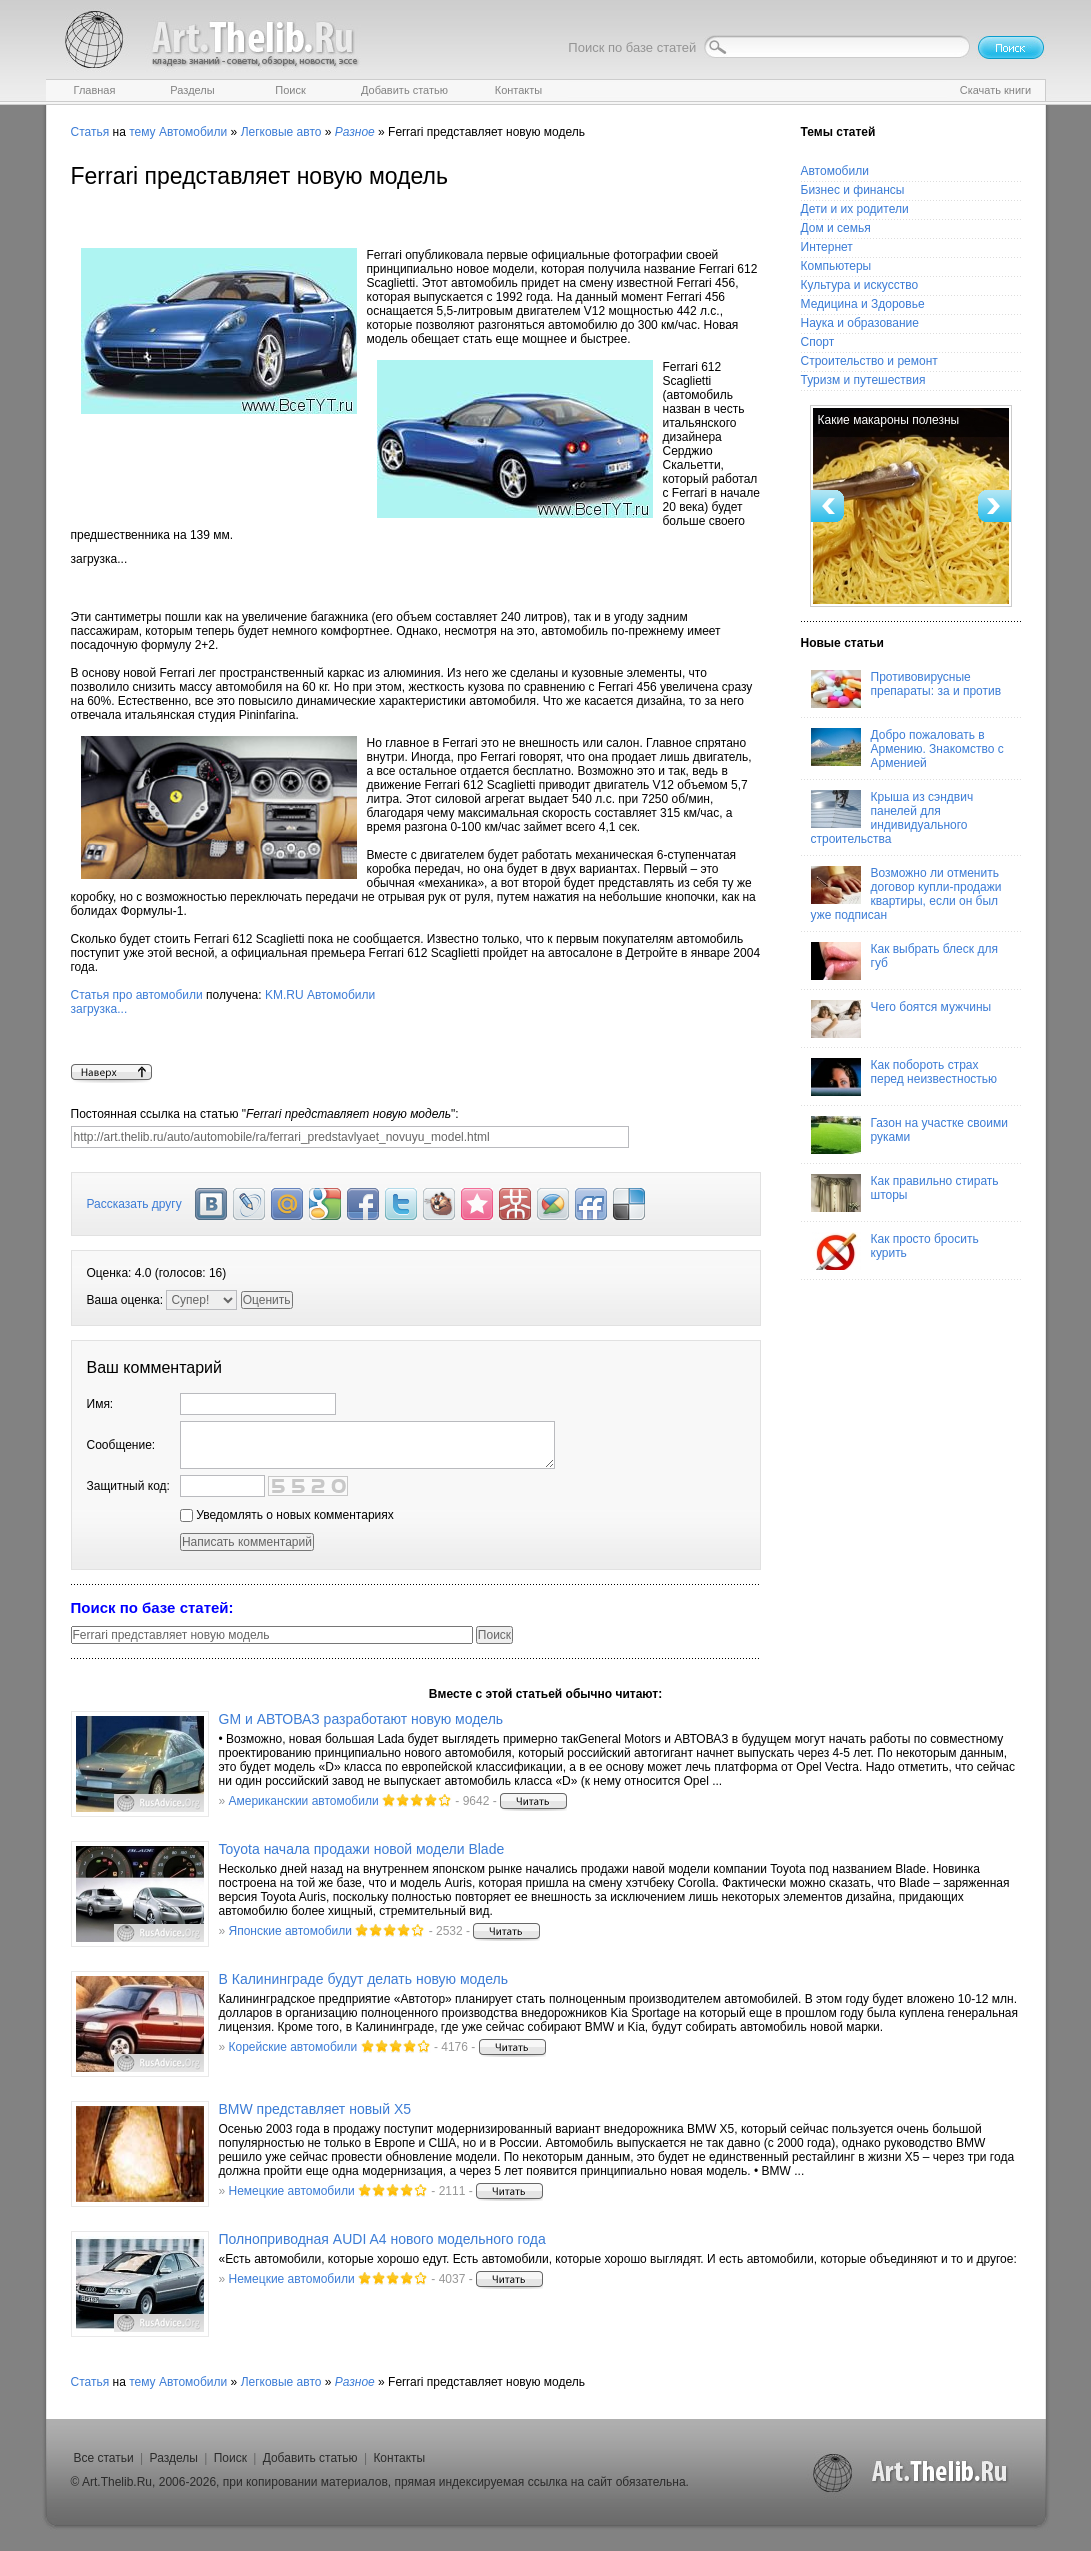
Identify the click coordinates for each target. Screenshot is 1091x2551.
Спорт (818, 342)
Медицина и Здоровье (863, 304)
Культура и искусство (860, 285)
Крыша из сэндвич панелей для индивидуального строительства (892, 818)
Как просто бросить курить (895, 1251)
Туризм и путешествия (863, 380)
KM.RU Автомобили (416, 1026)
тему (142, 132)
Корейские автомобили (293, 2047)
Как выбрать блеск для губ (904, 961)
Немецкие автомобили (292, 2191)
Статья (90, 132)
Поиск (230, 2458)
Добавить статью (310, 2458)
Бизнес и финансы (853, 190)
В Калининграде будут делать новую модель (364, 1979)
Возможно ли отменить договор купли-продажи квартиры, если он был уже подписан (906, 894)
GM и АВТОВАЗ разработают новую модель (361, 1719)
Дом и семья (836, 228)
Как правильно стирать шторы (905, 1193)
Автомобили (193, 132)
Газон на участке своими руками (909, 1135)
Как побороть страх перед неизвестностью (904, 1077)
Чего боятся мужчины (901, 1019)
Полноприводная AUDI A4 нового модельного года (382, 2239)
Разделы (174, 2458)
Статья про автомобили (137, 995)
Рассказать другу (134, 1204)
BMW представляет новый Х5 (315, 2109)
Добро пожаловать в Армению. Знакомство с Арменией (907, 749)
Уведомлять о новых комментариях (287, 1515)
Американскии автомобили (304, 1801)
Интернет (827, 247)
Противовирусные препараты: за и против (906, 689)
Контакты (399, 2458)
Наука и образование (860, 323)
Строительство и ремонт (869, 361)
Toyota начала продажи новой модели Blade (362, 1849)
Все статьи (104, 2458)
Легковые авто (281, 132)
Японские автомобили (290, 1931)
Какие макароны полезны (889, 420)
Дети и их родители (855, 209)
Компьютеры (836, 266)
